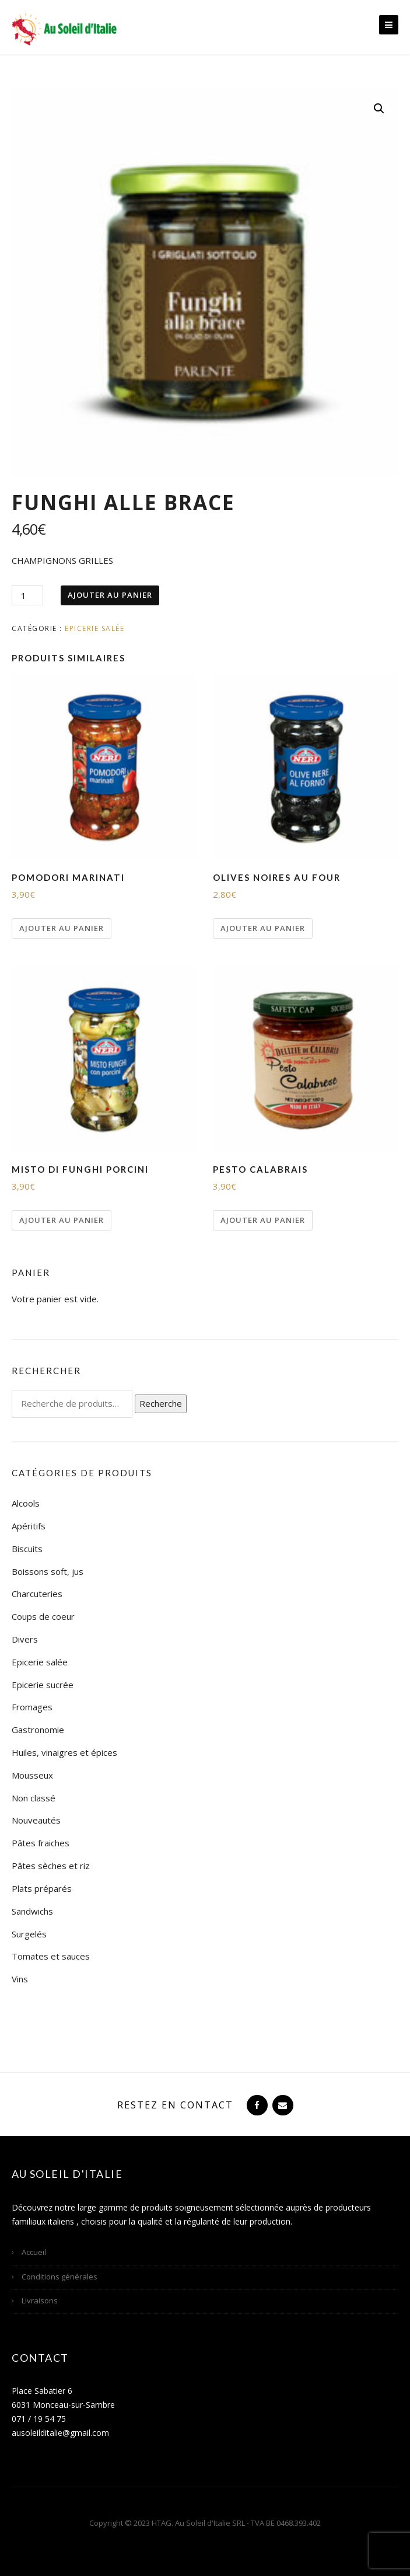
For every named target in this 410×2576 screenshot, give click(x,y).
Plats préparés (42, 1888)
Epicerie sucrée (42, 1684)
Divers (25, 1639)
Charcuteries (37, 1593)
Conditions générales (59, 2276)
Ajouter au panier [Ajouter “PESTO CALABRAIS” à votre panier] (262, 1220)
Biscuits (27, 1548)
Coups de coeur (43, 1616)
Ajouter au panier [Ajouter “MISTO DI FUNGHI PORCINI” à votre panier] (61, 1220)
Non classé (33, 1798)
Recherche (160, 1403)
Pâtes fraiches (40, 1843)
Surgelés (29, 1934)
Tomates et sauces (51, 1956)
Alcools (26, 1503)
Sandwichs (32, 1911)
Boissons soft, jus (47, 1571)
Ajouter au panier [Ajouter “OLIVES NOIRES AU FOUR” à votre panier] (262, 928)
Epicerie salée (94, 628)
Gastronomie (38, 1729)
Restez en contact (175, 2105)
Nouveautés (36, 1820)
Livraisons (40, 2300)
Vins (20, 1979)
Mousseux (32, 1775)
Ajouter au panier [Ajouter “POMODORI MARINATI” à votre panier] (61, 928)
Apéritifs (28, 1526)
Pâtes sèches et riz (51, 1865)
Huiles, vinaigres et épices (64, 1752)
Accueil (34, 2252)
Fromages (32, 1707)
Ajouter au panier (110, 595)
